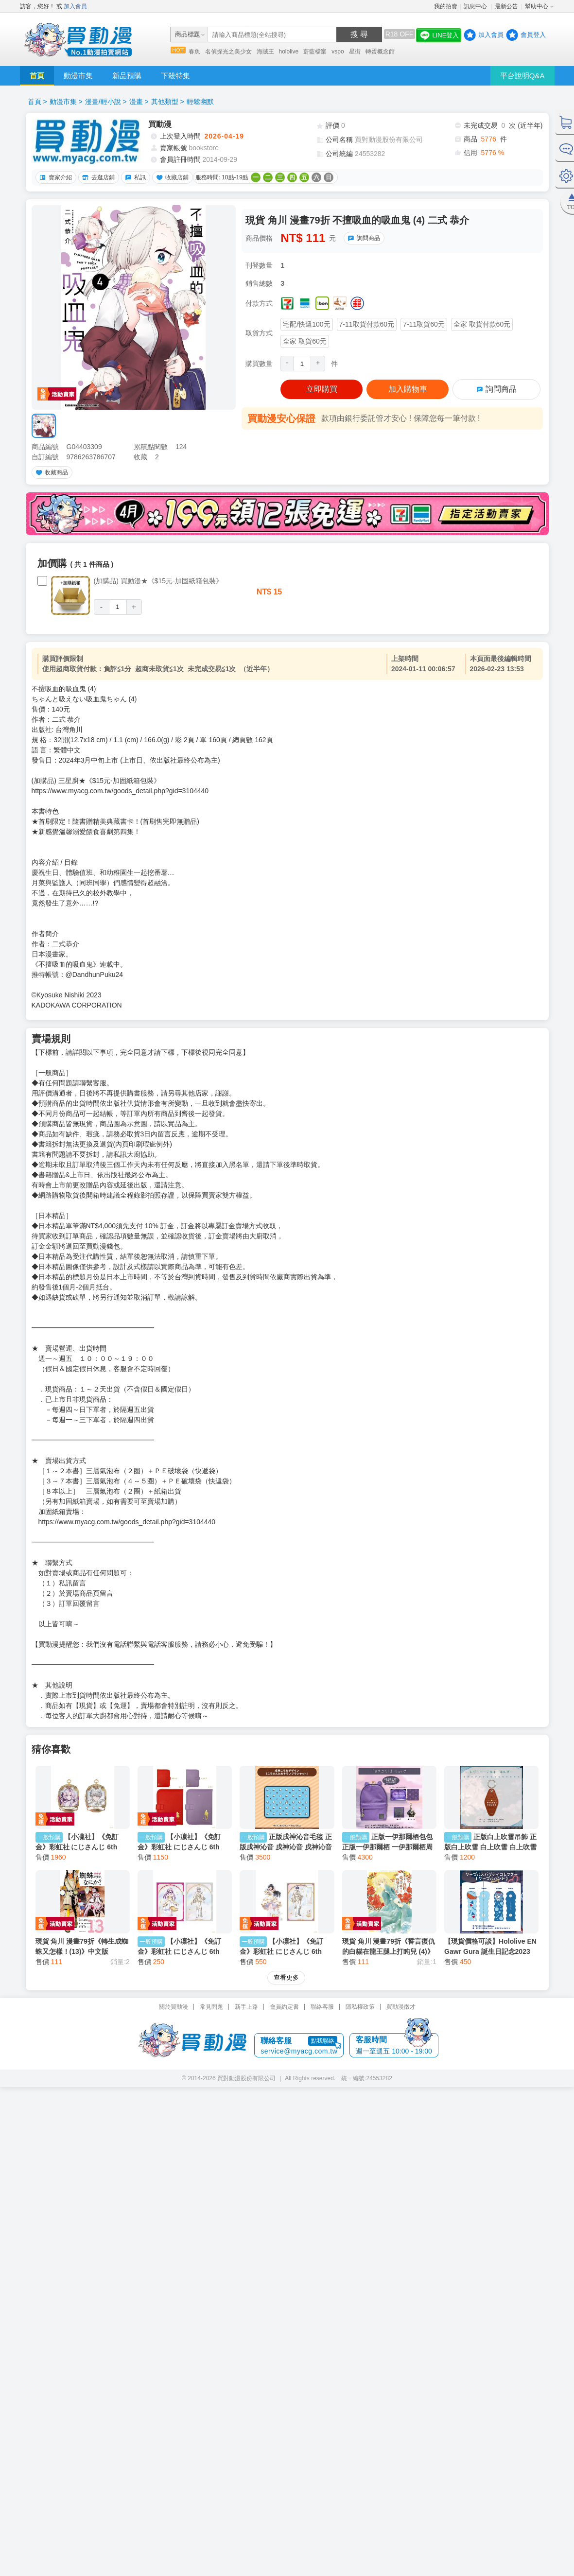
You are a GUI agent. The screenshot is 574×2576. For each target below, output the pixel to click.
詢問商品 (362, 238)
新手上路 (246, 1907)
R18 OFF (399, 34)
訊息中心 (476, 6)
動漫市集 (78, 75)
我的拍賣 (445, 6)
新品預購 (126, 75)
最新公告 (506, 6)
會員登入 (533, 34)
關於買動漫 (173, 1907)
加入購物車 (407, 389)
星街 (355, 51)
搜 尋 (359, 34)
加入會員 (75, 6)
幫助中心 (536, 6)
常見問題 (211, 1907)
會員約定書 (284, 1907)
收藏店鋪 (171, 177)
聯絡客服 (322, 1907)
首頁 (37, 75)
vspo (337, 51)
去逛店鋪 (97, 177)
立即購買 (321, 389)
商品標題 (187, 34)
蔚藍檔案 (315, 51)
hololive (289, 51)
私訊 (134, 177)
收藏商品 (50, 472)
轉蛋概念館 (380, 51)
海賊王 (265, 51)
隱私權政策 (360, 1907)
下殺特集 (175, 75)
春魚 (194, 51)
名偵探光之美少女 (228, 51)
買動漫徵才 (401, 1907)
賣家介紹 (54, 177)
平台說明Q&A (522, 75)
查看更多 (286, 1878)
